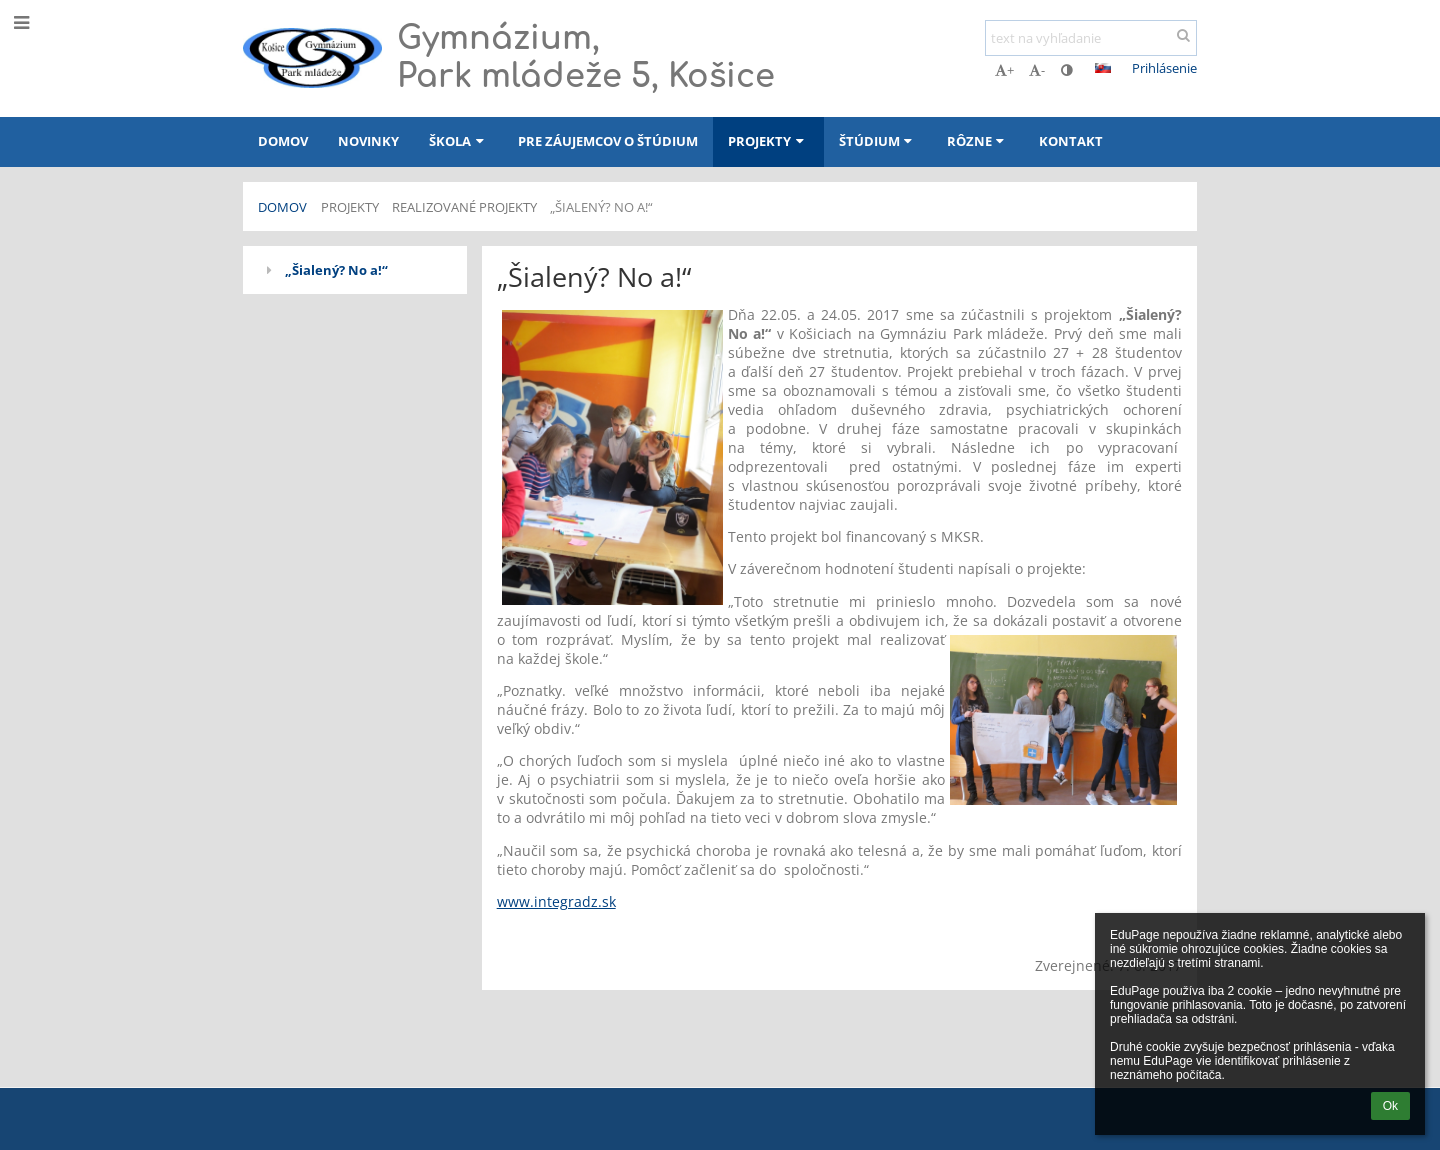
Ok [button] (1390, 1106)
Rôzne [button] (978, 141)
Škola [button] (458, 141)
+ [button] (1004, 70)
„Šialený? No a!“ (601, 207)
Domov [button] (283, 141)
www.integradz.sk (556, 901)
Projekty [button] (768, 141)
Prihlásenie (1164, 68)
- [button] (1037, 70)
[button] (1103, 68)
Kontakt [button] (1071, 141)
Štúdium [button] (878, 141)
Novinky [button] (368, 141)
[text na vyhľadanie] (1091, 38)
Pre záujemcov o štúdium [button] (608, 141)
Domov (282, 207)
